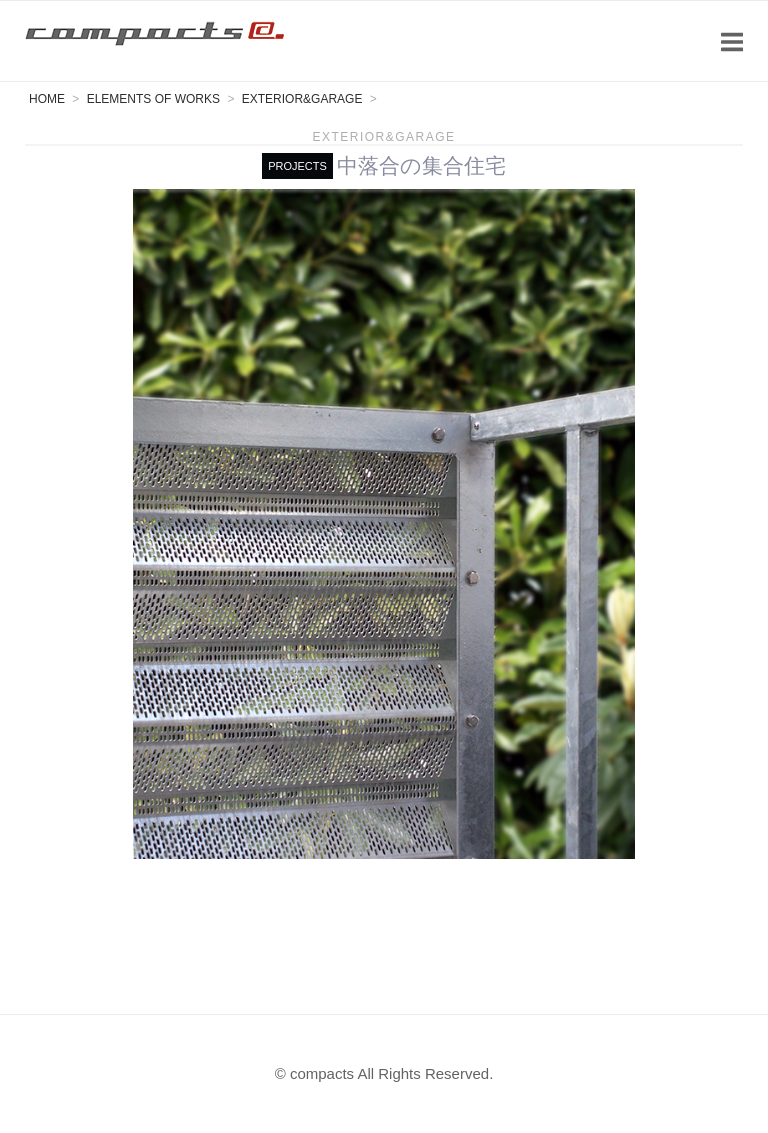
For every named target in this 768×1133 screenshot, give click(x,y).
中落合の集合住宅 (421, 165)
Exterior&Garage (383, 137)
